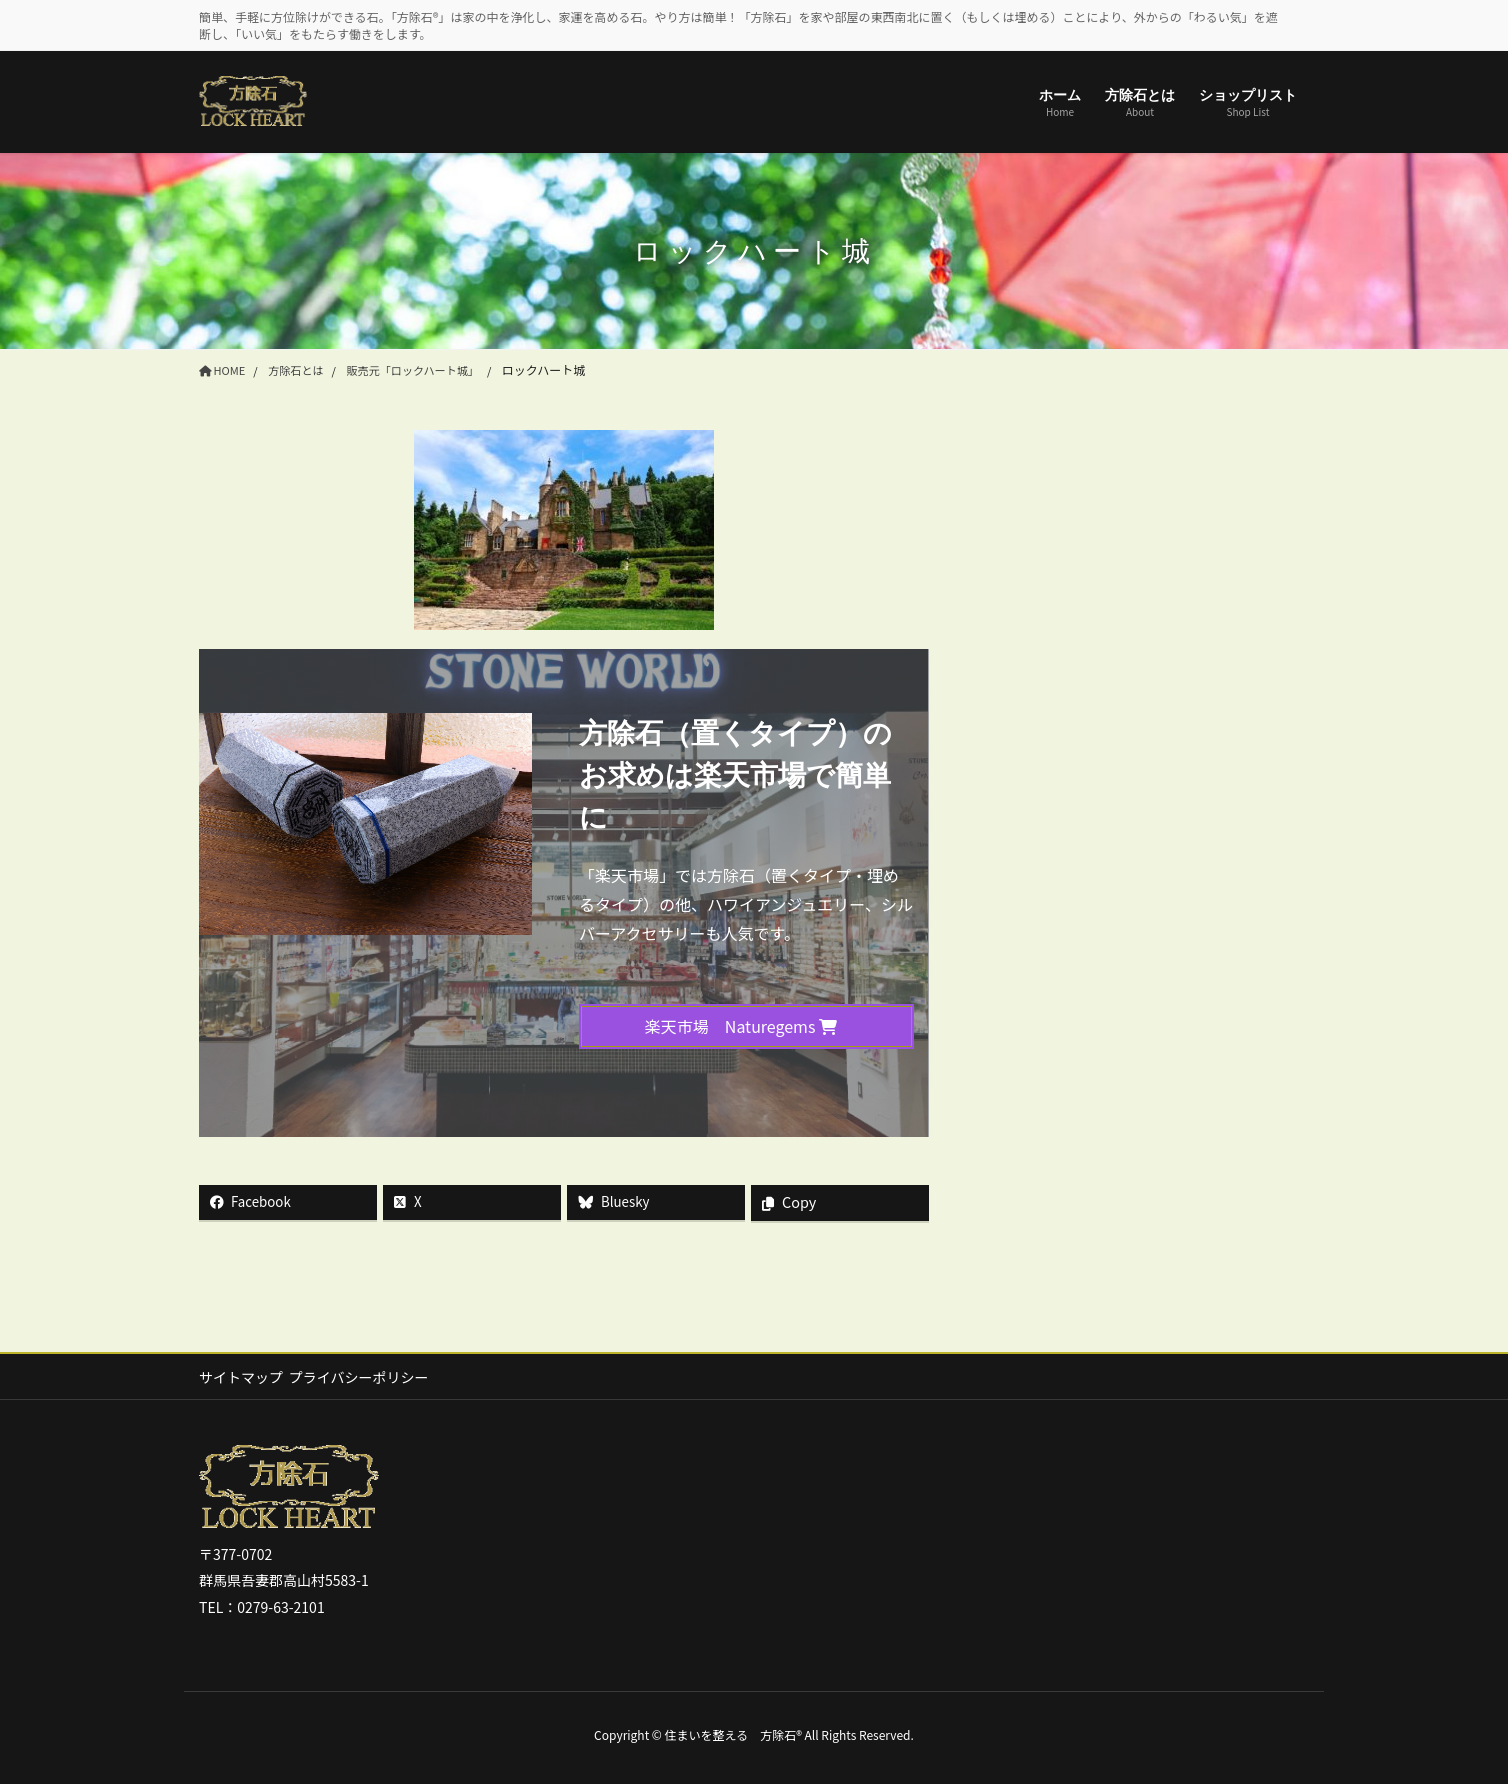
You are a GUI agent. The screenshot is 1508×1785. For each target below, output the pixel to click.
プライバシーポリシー (368, 1377)
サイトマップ (241, 1377)
